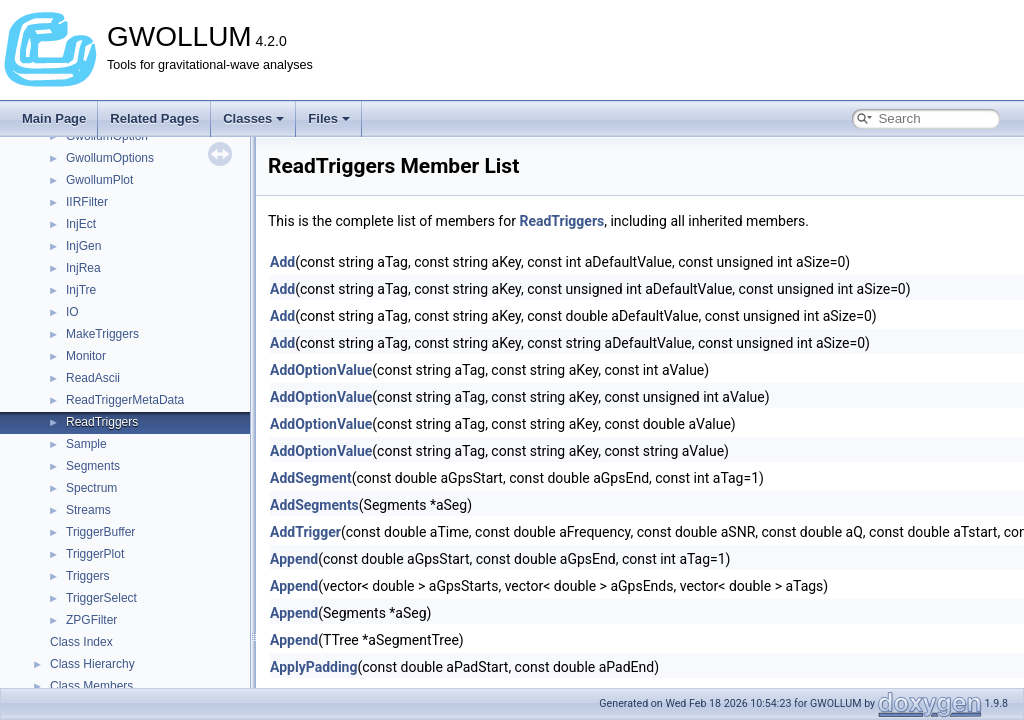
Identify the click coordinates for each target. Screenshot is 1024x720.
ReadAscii (93, 378)
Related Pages (154, 118)
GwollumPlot (99, 180)
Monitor (86, 356)
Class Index (81, 642)
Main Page (54, 118)
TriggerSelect (101, 598)
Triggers (88, 576)
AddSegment (311, 478)
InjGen (83, 246)
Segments (93, 466)
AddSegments (314, 505)
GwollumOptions (110, 158)
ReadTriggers (102, 422)
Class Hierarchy (92, 664)
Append (294, 559)
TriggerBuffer (100, 532)
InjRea (83, 268)
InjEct (81, 224)
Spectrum (91, 488)
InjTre (81, 290)
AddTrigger (305, 532)
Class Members (91, 686)
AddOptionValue (321, 370)
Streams (88, 510)
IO (72, 312)
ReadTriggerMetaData (125, 400)
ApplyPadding (313, 667)
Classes (253, 118)
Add (282, 262)
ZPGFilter (91, 620)
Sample (86, 444)
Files (329, 118)
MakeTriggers (102, 334)
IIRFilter (87, 202)
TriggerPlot (95, 554)
